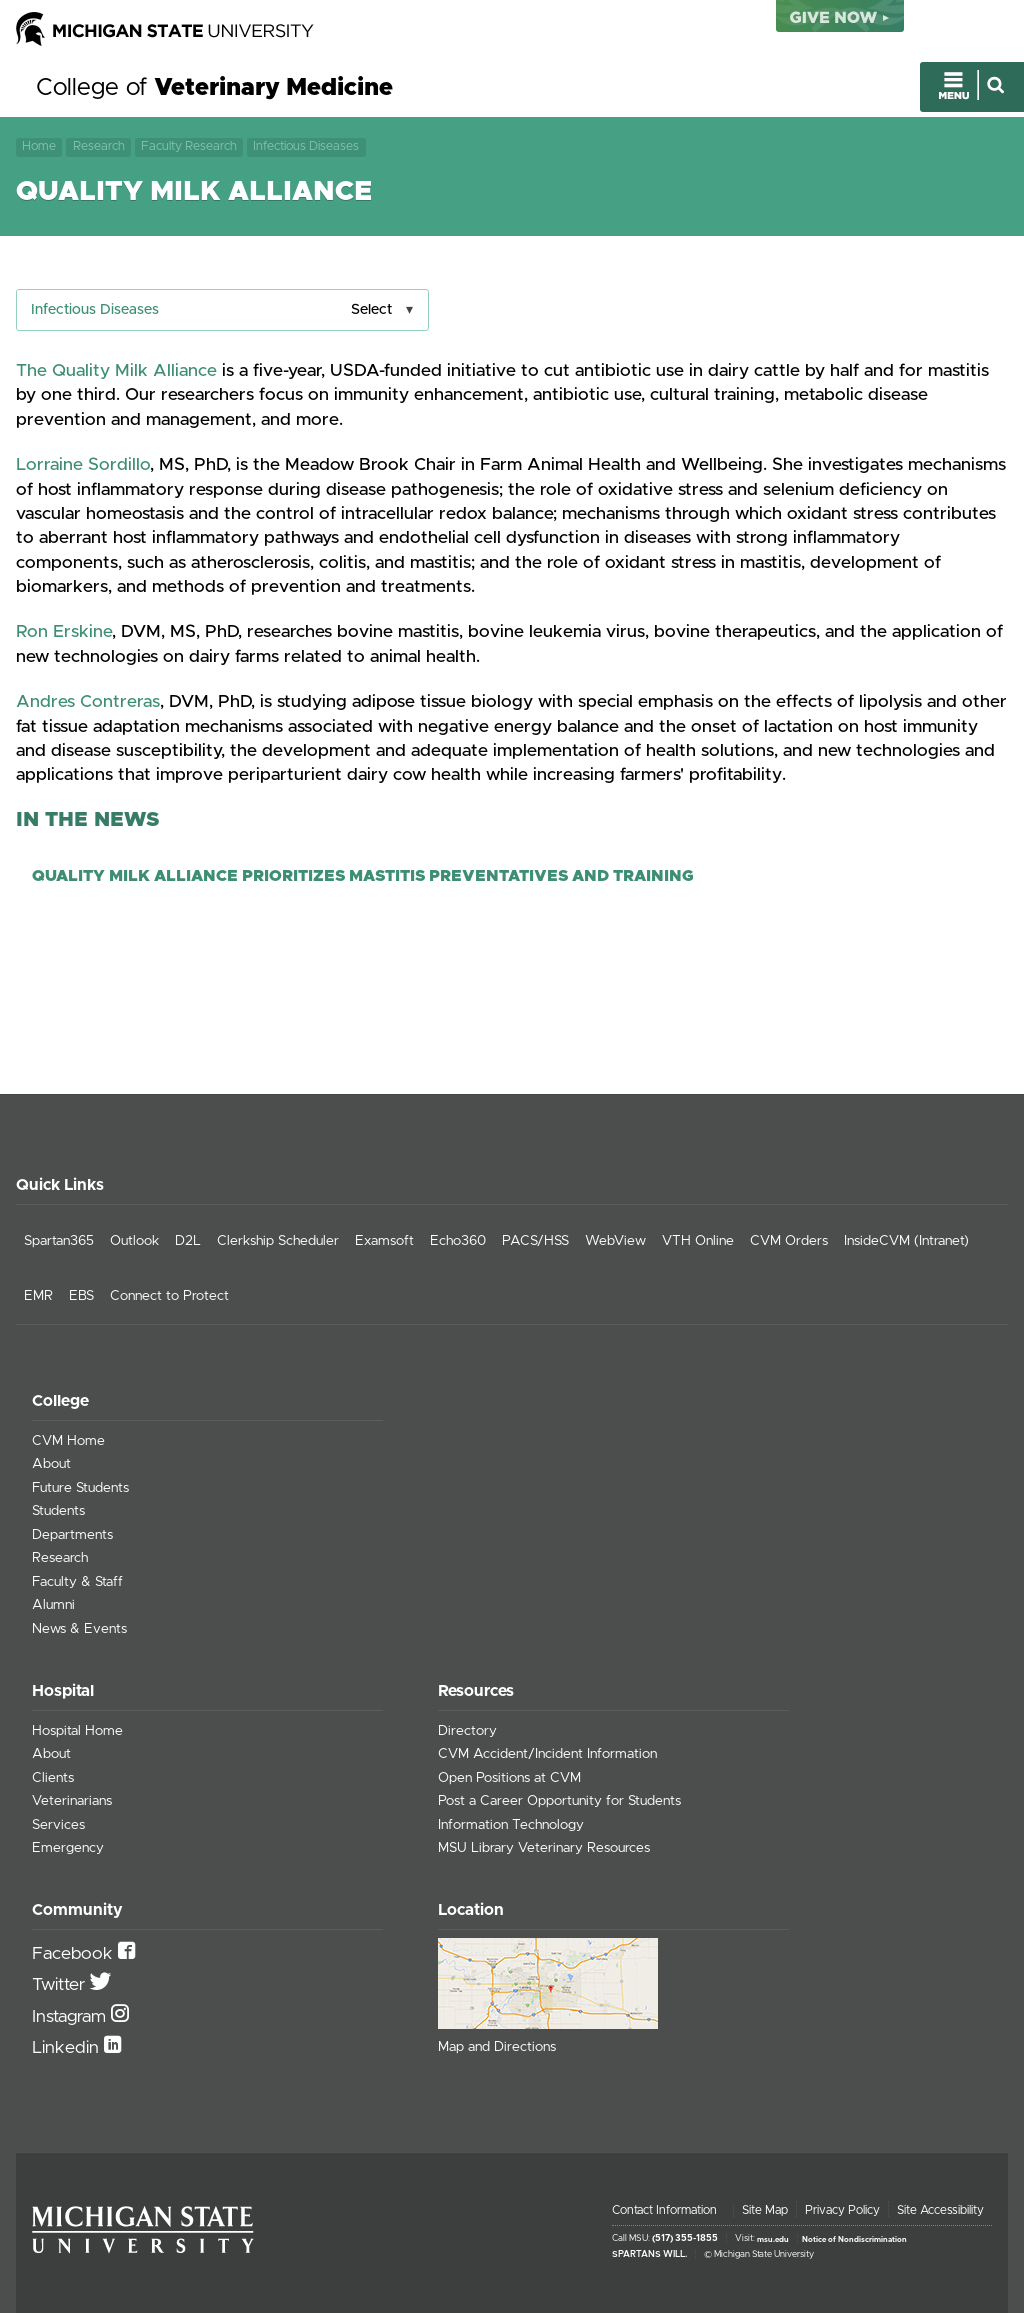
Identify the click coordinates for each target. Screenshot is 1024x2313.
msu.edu (773, 2239)
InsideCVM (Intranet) (906, 1241)
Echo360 (458, 1241)
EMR (38, 1296)
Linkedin (68, 2048)
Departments (72, 1535)
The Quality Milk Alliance (116, 371)
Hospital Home (77, 1731)
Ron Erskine (64, 632)
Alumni (53, 1605)
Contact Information (664, 2210)
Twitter (61, 1985)
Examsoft (384, 1241)
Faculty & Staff (77, 1582)
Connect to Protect (169, 1296)
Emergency (68, 1848)
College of (214, 88)
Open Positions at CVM (509, 1778)
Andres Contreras (88, 702)
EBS (81, 1296)
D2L (188, 1241)
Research (99, 146)
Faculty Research (189, 146)
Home (39, 146)
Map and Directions (497, 2047)
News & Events (79, 1629)
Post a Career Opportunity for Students (559, 1801)
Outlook (134, 1241)
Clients (53, 1778)
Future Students (80, 1488)
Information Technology (511, 1825)
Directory (467, 1731)
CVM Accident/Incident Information (547, 1754)
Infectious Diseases (306, 146)
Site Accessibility (940, 2210)
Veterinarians (72, 1801)
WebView (615, 1241)
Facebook (75, 1954)
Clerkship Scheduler (278, 1241)
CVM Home (68, 1441)
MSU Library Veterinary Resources (544, 1848)
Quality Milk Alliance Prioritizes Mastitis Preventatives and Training (363, 876)
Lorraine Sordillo (83, 465)
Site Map (765, 2210)
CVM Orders (789, 1241)
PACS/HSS (535, 1241)
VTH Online (698, 1241)
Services (58, 1825)
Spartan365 (59, 1241)
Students (58, 1511)
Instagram (71, 2017)
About (51, 1464)
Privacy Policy (842, 2210)
